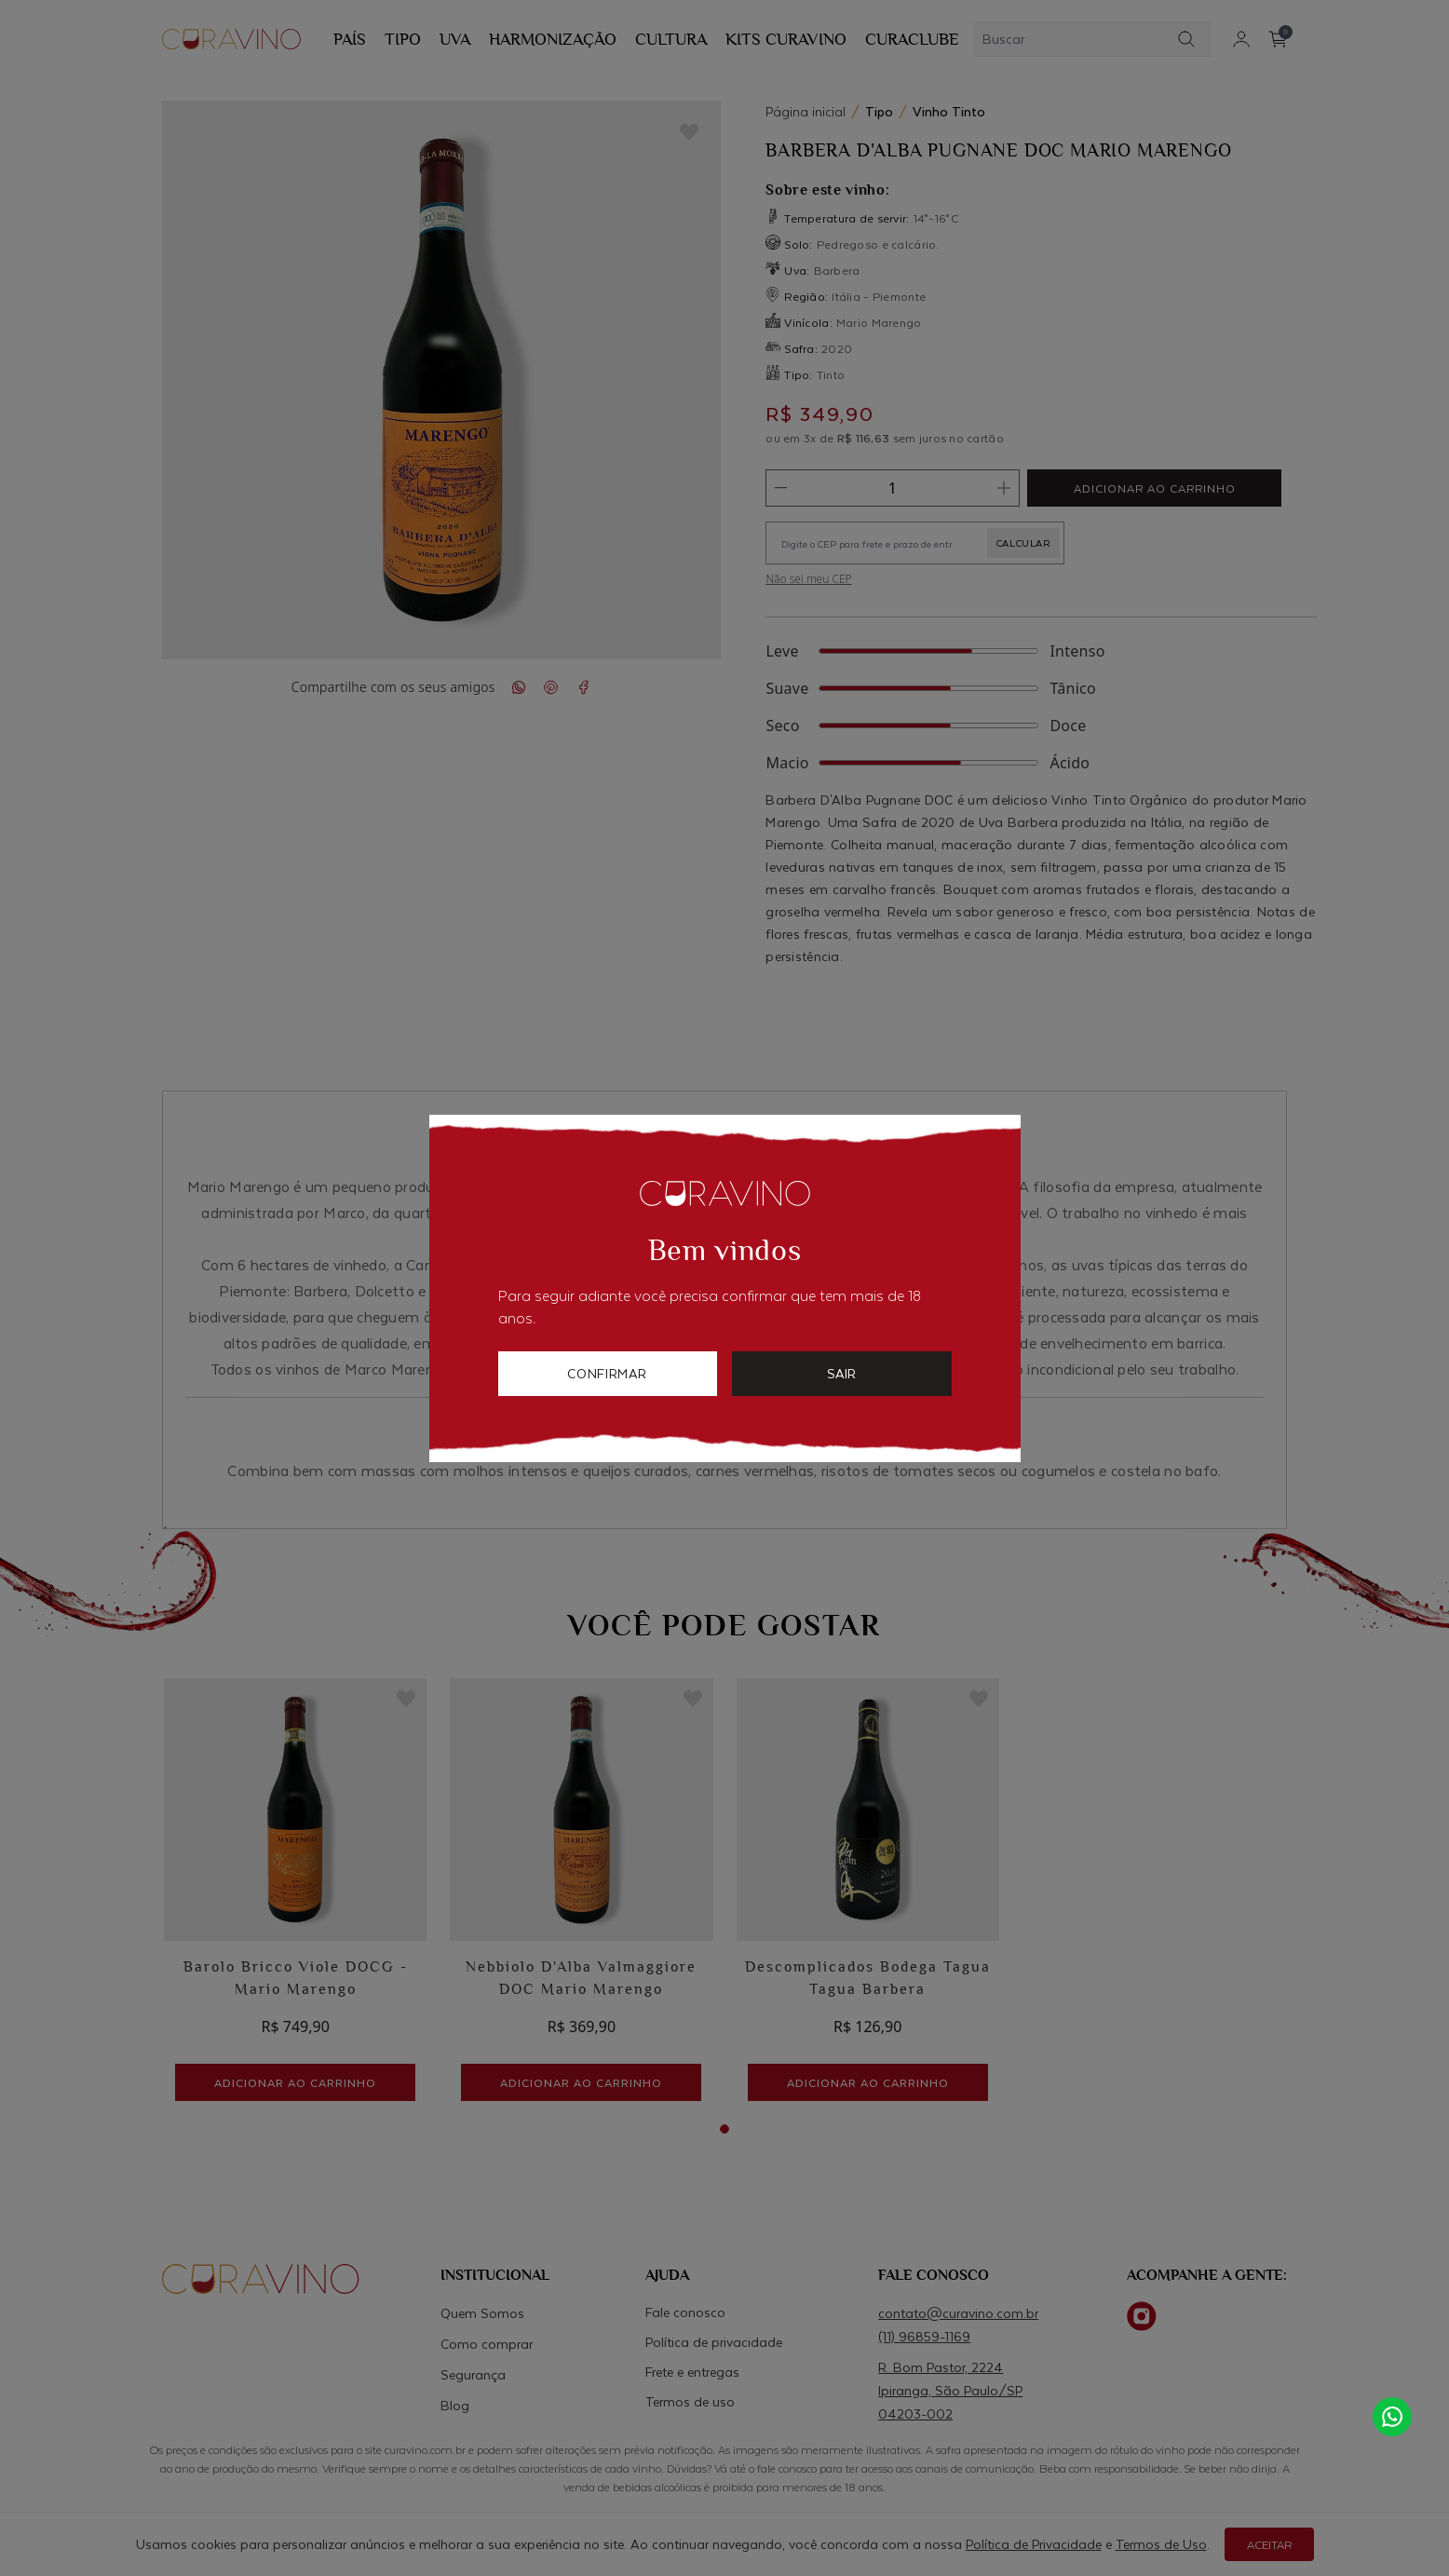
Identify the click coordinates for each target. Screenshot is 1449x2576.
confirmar (607, 1373)
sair (841, 1373)
